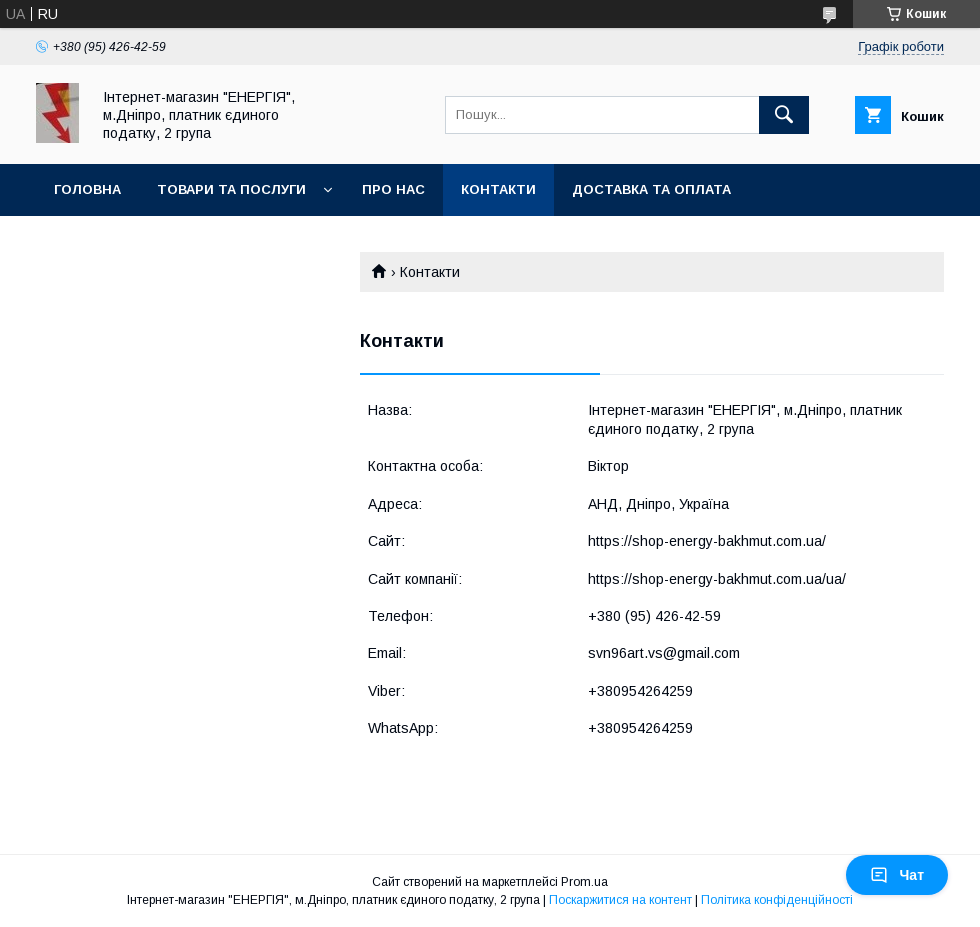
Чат (897, 875)
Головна (87, 189)
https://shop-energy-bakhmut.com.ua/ (707, 541)
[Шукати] (784, 115)
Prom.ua (584, 882)
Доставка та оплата (651, 189)
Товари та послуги (231, 189)
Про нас (393, 189)
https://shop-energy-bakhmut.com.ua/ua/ (717, 579)
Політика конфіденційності (777, 900)
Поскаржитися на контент (620, 900)
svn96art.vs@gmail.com (664, 653)
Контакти (498, 189)
